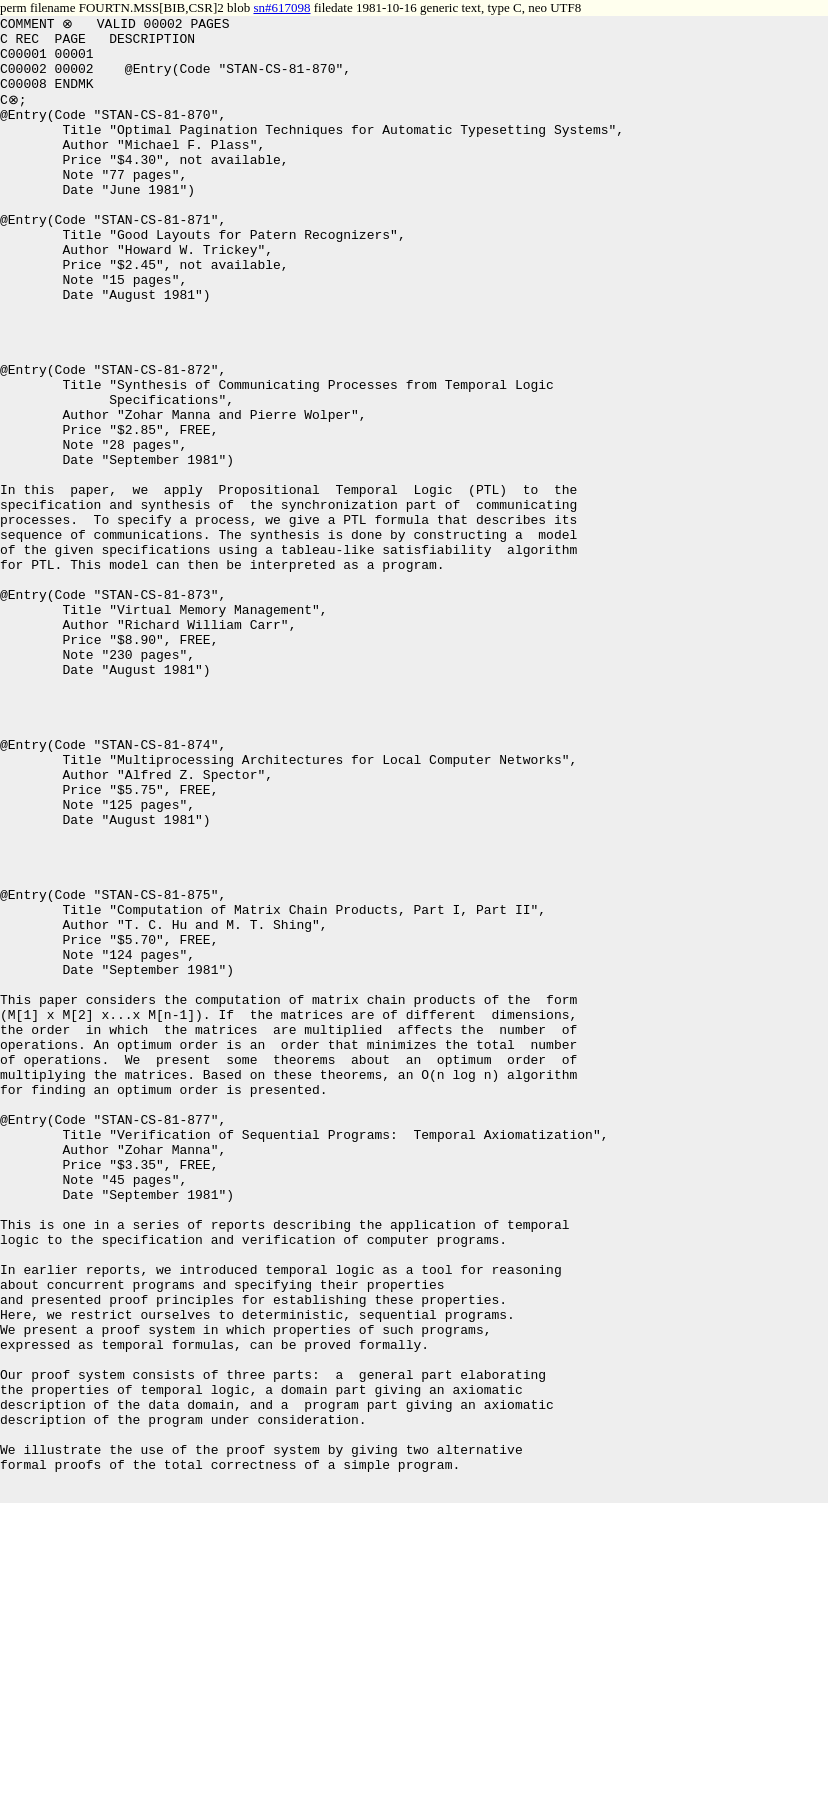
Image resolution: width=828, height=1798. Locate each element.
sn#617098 (281, 7)
